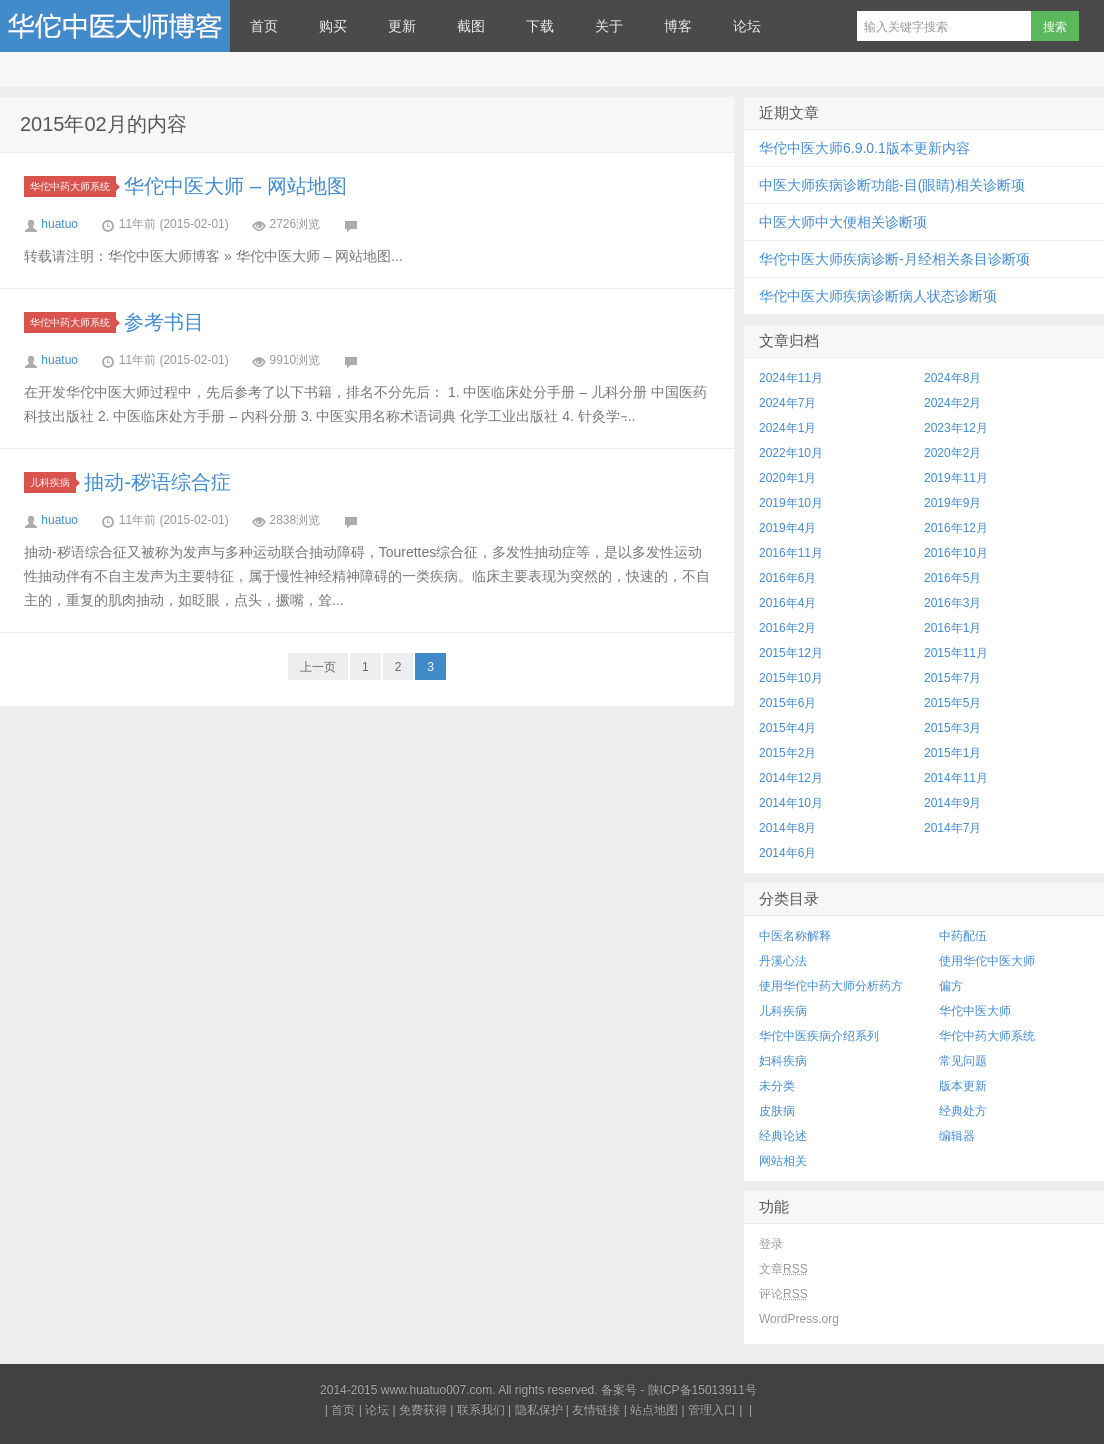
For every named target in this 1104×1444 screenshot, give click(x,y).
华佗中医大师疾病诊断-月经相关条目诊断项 (894, 259)
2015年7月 (952, 678)
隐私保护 (539, 1410)
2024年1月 (787, 428)
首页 (264, 26)
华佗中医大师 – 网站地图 (235, 186)
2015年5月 (952, 703)
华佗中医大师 (975, 1011)
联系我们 (481, 1410)
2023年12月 (956, 428)
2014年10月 (791, 803)
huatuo (59, 224)
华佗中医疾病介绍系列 (819, 1036)
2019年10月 (791, 503)
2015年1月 (952, 753)
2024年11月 (791, 378)
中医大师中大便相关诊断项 (843, 222)
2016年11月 (791, 553)
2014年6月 (787, 853)
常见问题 (963, 1061)
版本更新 (963, 1086)
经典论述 (783, 1136)
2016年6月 (787, 578)
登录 (771, 1244)
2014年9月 (952, 803)
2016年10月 (956, 553)
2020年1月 (787, 478)
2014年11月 (956, 778)
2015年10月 (791, 678)
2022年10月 (791, 453)
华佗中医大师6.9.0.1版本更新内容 (864, 148)
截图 (471, 26)
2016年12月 (956, 528)
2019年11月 (956, 478)
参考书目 (164, 322)
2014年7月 (952, 828)
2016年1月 (952, 628)
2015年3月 (952, 728)
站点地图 (654, 1410)
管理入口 (712, 1410)
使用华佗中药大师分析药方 (831, 986)
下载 (540, 26)
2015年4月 (787, 728)
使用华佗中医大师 (987, 961)
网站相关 (783, 1161)
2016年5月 (952, 578)
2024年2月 (952, 403)
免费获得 (423, 1410)
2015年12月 (791, 653)
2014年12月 (791, 778)
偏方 (951, 986)
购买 (333, 26)
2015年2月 (787, 753)
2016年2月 (787, 628)
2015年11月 (956, 653)
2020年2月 (952, 453)
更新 (402, 26)
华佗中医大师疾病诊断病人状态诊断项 (878, 296)
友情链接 (596, 1410)
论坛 (747, 26)
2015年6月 (787, 703)
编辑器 (957, 1136)
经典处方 (963, 1111)
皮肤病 (777, 1111)
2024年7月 (787, 403)
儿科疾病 (53, 482)
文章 (783, 1269)
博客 (678, 26)
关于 (609, 26)
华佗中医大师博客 (115, 26)
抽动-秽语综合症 (157, 482)
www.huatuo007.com (436, 1390)
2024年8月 (952, 378)
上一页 (318, 667)
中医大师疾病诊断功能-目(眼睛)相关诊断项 (892, 185)
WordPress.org (799, 1319)
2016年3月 (952, 603)
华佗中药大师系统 (73, 186)
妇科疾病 (783, 1061)
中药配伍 (963, 936)
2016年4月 (787, 603)
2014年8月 (787, 828)
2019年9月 (952, 503)
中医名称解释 (795, 936)
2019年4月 (787, 528)
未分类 (777, 1086)
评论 (783, 1294)
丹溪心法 (783, 961)
